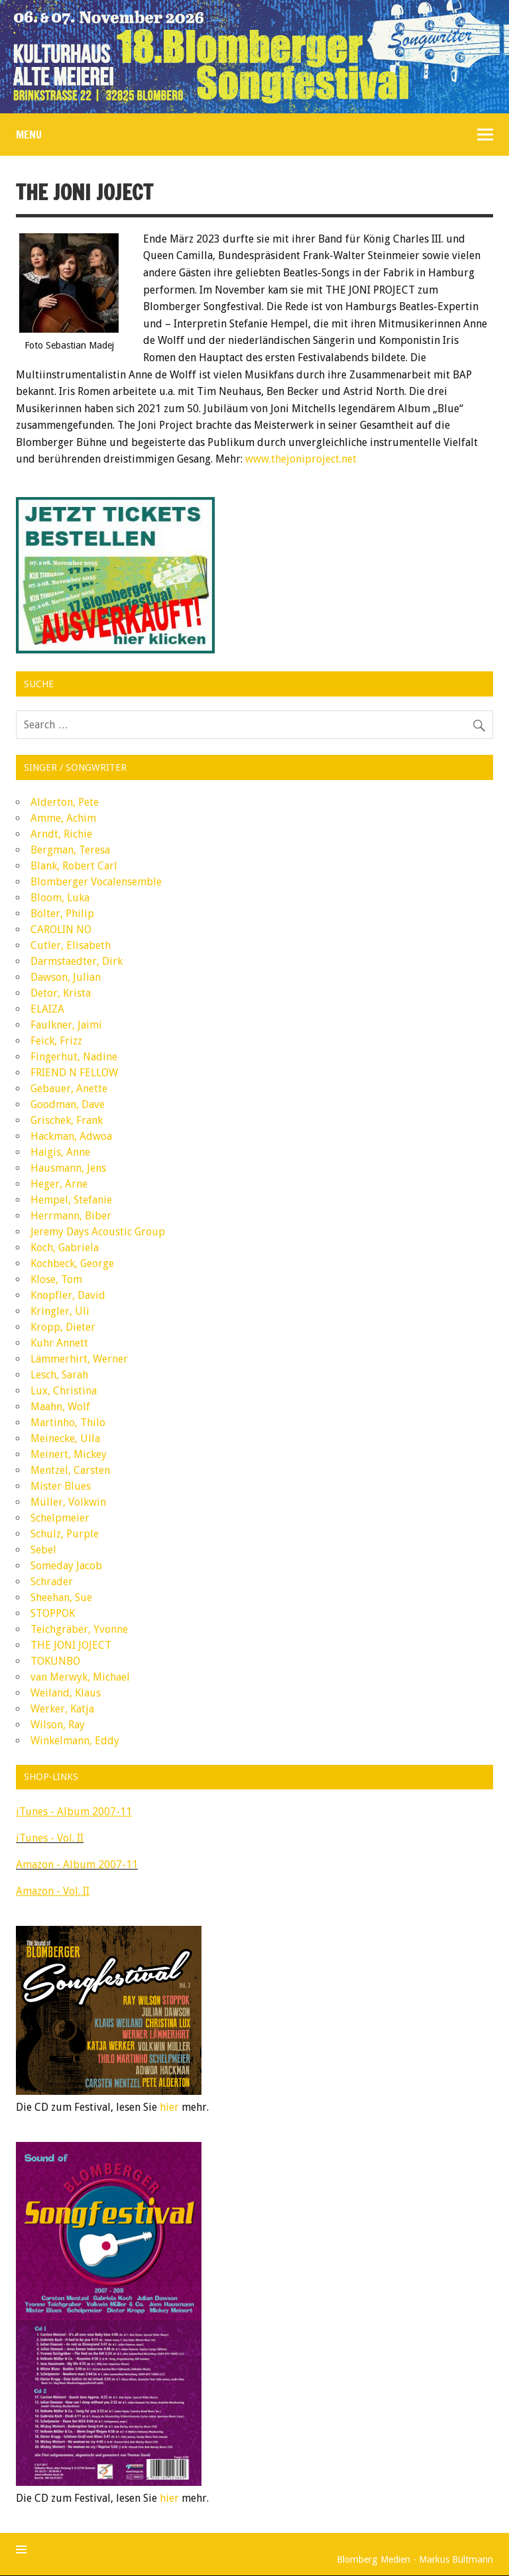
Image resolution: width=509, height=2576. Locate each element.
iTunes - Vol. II (50, 1838)
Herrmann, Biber (70, 1215)
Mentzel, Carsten (70, 1470)
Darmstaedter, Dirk (76, 961)
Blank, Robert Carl (73, 866)
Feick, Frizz (56, 1041)
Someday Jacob (66, 1565)
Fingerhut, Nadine (73, 1056)
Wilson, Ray (57, 1724)
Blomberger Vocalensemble (96, 881)
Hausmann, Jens (68, 1168)
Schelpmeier (59, 1518)
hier (169, 2107)
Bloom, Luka (59, 897)
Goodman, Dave (67, 1104)
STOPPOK (52, 1613)
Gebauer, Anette (68, 1088)
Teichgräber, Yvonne (79, 1629)
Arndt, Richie (61, 834)
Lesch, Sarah (59, 1375)
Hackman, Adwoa (71, 1136)
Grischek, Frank (66, 1120)
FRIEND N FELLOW (74, 1072)
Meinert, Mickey (68, 1454)
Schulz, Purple (64, 1534)
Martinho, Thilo (67, 1422)
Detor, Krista (60, 993)
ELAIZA (47, 1009)
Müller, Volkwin (68, 1502)
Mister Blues (60, 1486)
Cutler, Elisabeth (70, 945)
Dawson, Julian (65, 977)
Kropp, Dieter (62, 1327)
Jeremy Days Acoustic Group (97, 1231)
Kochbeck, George (72, 1263)
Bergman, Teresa (70, 850)
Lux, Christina (63, 1390)
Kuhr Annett (59, 1343)
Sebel (43, 1549)
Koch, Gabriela (64, 1247)
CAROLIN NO (60, 929)
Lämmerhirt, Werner (79, 1359)
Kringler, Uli (59, 1311)
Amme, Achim (63, 818)
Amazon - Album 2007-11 (77, 1864)
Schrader (51, 1581)
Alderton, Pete (64, 802)
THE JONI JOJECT (70, 1645)
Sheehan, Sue (61, 1597)
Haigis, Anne (60, 1152)
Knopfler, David (67, 1295)
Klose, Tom (56, 1279)
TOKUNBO (55, 1661)
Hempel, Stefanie (71, 1200)
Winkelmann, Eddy (74, 1740)
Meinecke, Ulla (65, 1438)
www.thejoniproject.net (301, 459)
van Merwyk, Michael (80, 1677)
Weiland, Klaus (65, 1693)
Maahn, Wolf (60, 1406)
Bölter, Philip (62, 913)
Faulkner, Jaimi (66, 1025)
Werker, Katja (62, 1709)
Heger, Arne (58, 1184)
